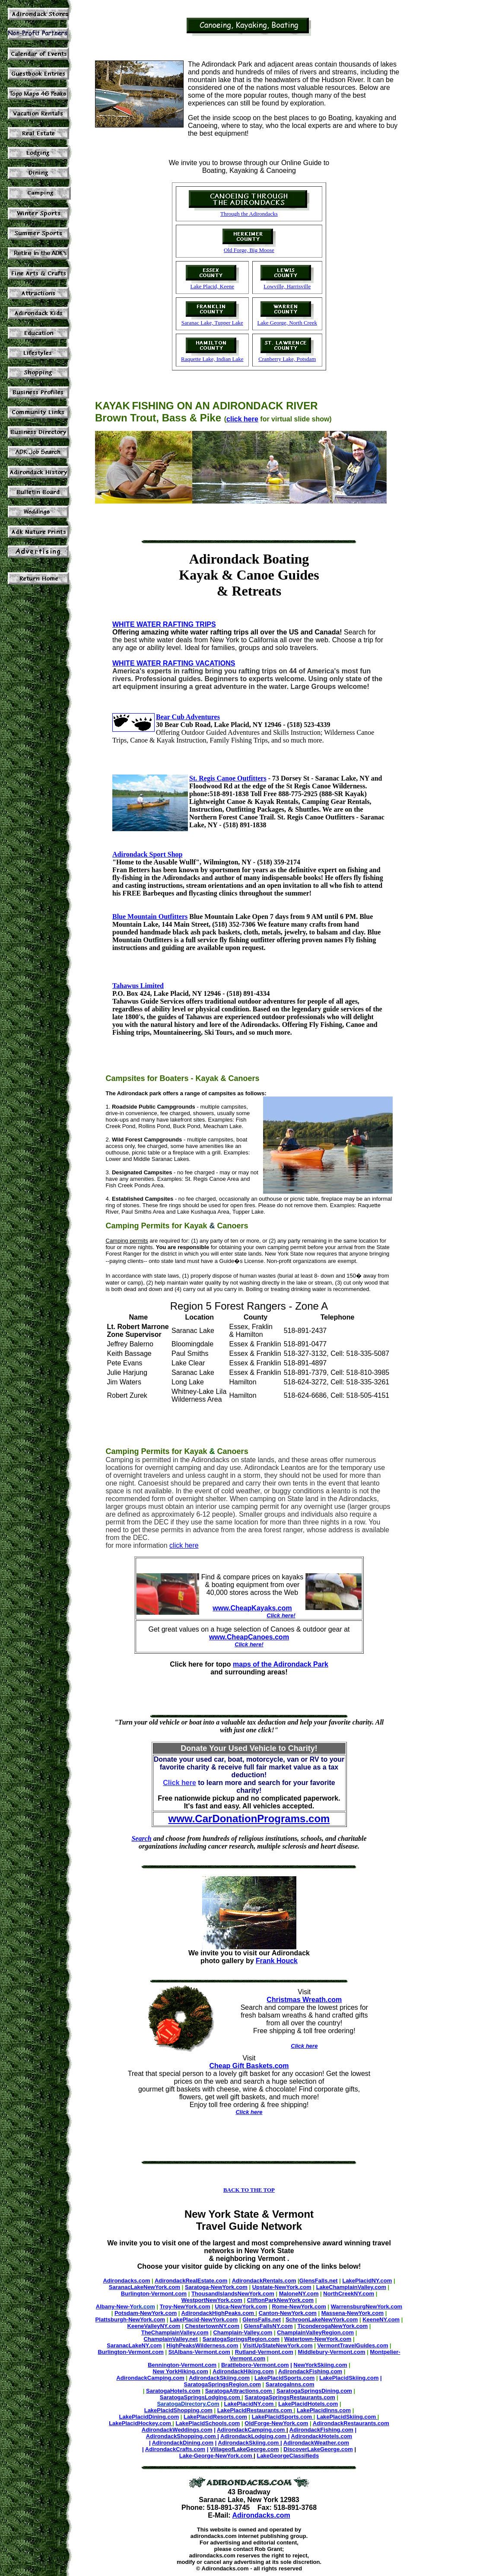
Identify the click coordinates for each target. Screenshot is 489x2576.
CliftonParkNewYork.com (280, 2300)
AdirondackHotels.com (321, 2436)
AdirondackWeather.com (316, 2442)
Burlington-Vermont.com (154, 2293)
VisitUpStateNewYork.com (277, 2345)
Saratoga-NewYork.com (216, 2287)
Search (141, 1838)
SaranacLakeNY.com (134, 2345)
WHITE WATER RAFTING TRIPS (164, 624)
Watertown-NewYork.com (317, 2339)
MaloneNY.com (299, 2293)
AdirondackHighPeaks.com (218, 2313)
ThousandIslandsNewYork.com (232, 2293)
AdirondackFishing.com (310, 2371)
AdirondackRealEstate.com (191, 2280)
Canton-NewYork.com (288, 2313)
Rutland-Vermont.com (264, 2352)
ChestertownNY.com (212, 2326)
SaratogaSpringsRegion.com (241, 2339)
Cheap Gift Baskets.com (249, 2065)
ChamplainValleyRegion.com (315, 2332)
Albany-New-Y (114, 2306)
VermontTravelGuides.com (352, 2345)
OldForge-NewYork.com (276, 2423)
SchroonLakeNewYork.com (322, 2319)
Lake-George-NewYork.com (216, 2455)
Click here (248, 2112)
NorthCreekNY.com (348, 2293)
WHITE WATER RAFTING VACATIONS (173, 663)
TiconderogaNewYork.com (332, 2326)
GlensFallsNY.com (268, 2326)
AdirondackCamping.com (150, 2378)
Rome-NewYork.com (299, 2306)
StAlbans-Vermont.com (199, 2352)
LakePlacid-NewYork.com (204, 2319)
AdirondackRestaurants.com (351, 2423)
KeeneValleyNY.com (154, 2326)
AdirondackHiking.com (243, 2371)
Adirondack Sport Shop (147, 854)
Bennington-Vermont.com (182, 2365)
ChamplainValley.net (170, 2339)
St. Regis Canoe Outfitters (228, 778)
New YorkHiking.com (180, 2371)
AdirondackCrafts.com (175, 2449)
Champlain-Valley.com (242, 2332)
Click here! (281, 1615)
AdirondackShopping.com (181, 2436)
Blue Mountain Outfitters (149, 916)
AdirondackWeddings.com (177, 2429)
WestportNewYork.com (211, 2300)
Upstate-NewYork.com (281, 2287)
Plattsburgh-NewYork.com (130, 2319)
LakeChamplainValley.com (351, 2287)
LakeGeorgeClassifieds (288, 2455)
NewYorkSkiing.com (320, 2365)
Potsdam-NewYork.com (145, 2313)
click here (242, 419)
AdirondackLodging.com (254, 2436)
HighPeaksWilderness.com (202, 2345)
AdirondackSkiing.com (219, 2378)
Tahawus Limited (138, 985)
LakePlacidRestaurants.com (255, 2410)
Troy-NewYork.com (185, 2306)
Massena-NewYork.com (352, 2313)
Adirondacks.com (126, 2280)
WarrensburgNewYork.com (366, 2306)
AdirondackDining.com (182, 2442)
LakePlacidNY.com (367, 2280)
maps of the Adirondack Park (280, 1664)
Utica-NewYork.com (241, 2306)
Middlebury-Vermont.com (331, 2352)
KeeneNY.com (381, 2319)
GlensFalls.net (318, 2280)
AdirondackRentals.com (264, 2280)
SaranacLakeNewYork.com (144, 2287)
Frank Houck (277, 1960)
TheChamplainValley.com (175, 2332)
